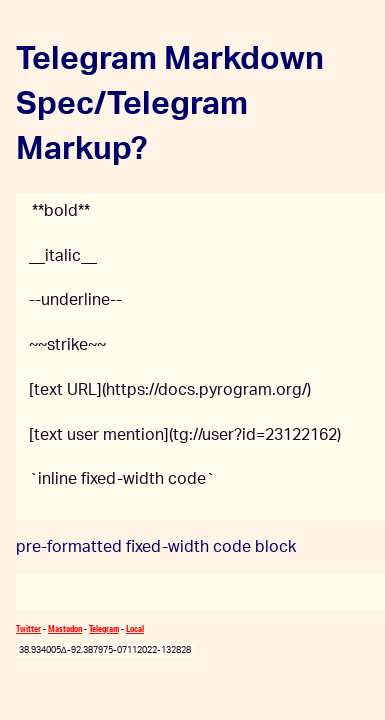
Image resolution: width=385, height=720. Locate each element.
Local (135, 628)
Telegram (104, 628)
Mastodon (65, 628)
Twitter (28, 628)
